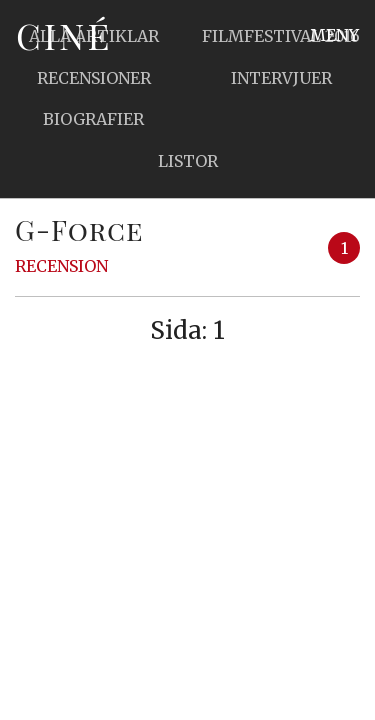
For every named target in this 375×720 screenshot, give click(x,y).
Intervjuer (281, 78)
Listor (188, 161)
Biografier (93, 119)
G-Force (79, 229)
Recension (61, 266)
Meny (334, 35)
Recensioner (94, 78)
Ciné (64, 35)
